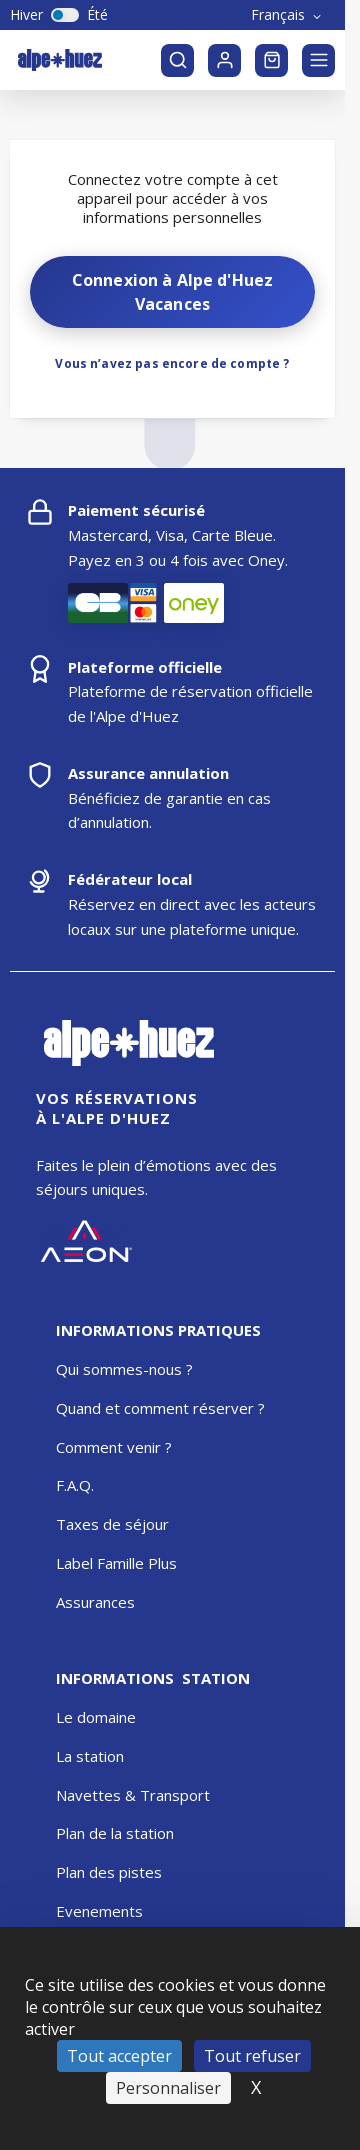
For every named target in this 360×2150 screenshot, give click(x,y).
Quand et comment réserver (155, 1408)
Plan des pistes (109, 1872)
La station (90, 1756)
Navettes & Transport (133, 1795)
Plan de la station (115, 1833)
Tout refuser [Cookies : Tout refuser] (252, 2056)
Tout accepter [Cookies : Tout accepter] (119, 2056)
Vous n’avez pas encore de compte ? (172, 363)
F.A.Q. (75, 1485)
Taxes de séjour (112, 1524)
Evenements (99, 1911)
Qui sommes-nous (119, 1369)
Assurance (91, 1602)
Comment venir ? (114, 1447)
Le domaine (96, 1717)
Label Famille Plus (116, 1563)
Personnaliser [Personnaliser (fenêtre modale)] (168, 2088)
